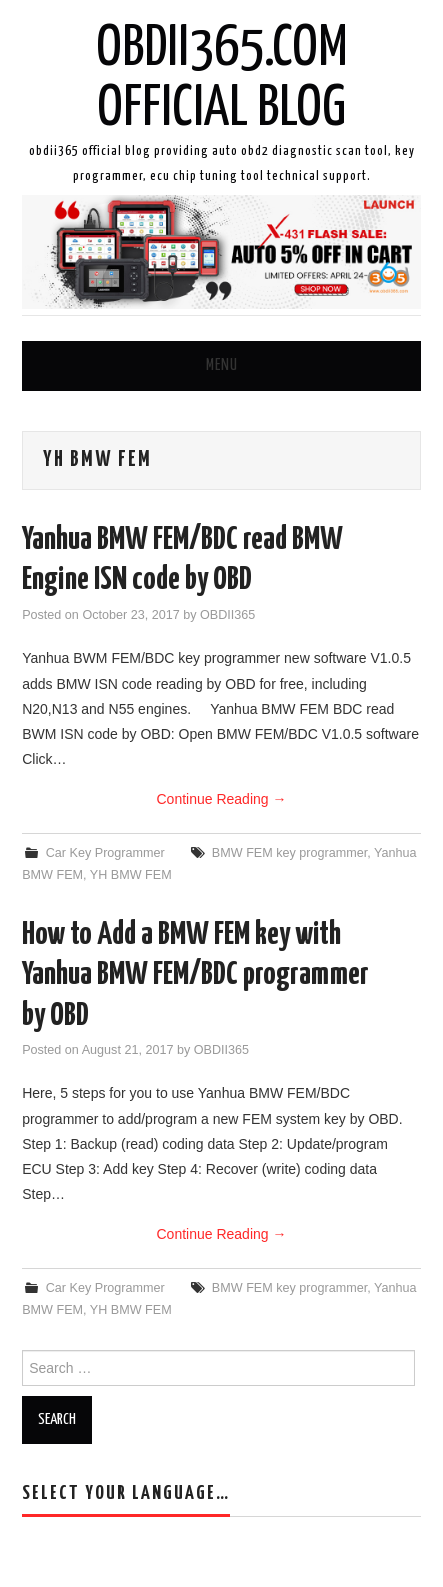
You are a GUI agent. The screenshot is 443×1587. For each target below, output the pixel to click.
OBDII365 (227, 615)
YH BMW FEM (131, 875)
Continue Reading (222, 799)
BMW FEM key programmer (289, 853)
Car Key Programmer (105, 853)
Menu (222, 365)
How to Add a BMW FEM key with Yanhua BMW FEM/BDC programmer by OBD (195, 975)
